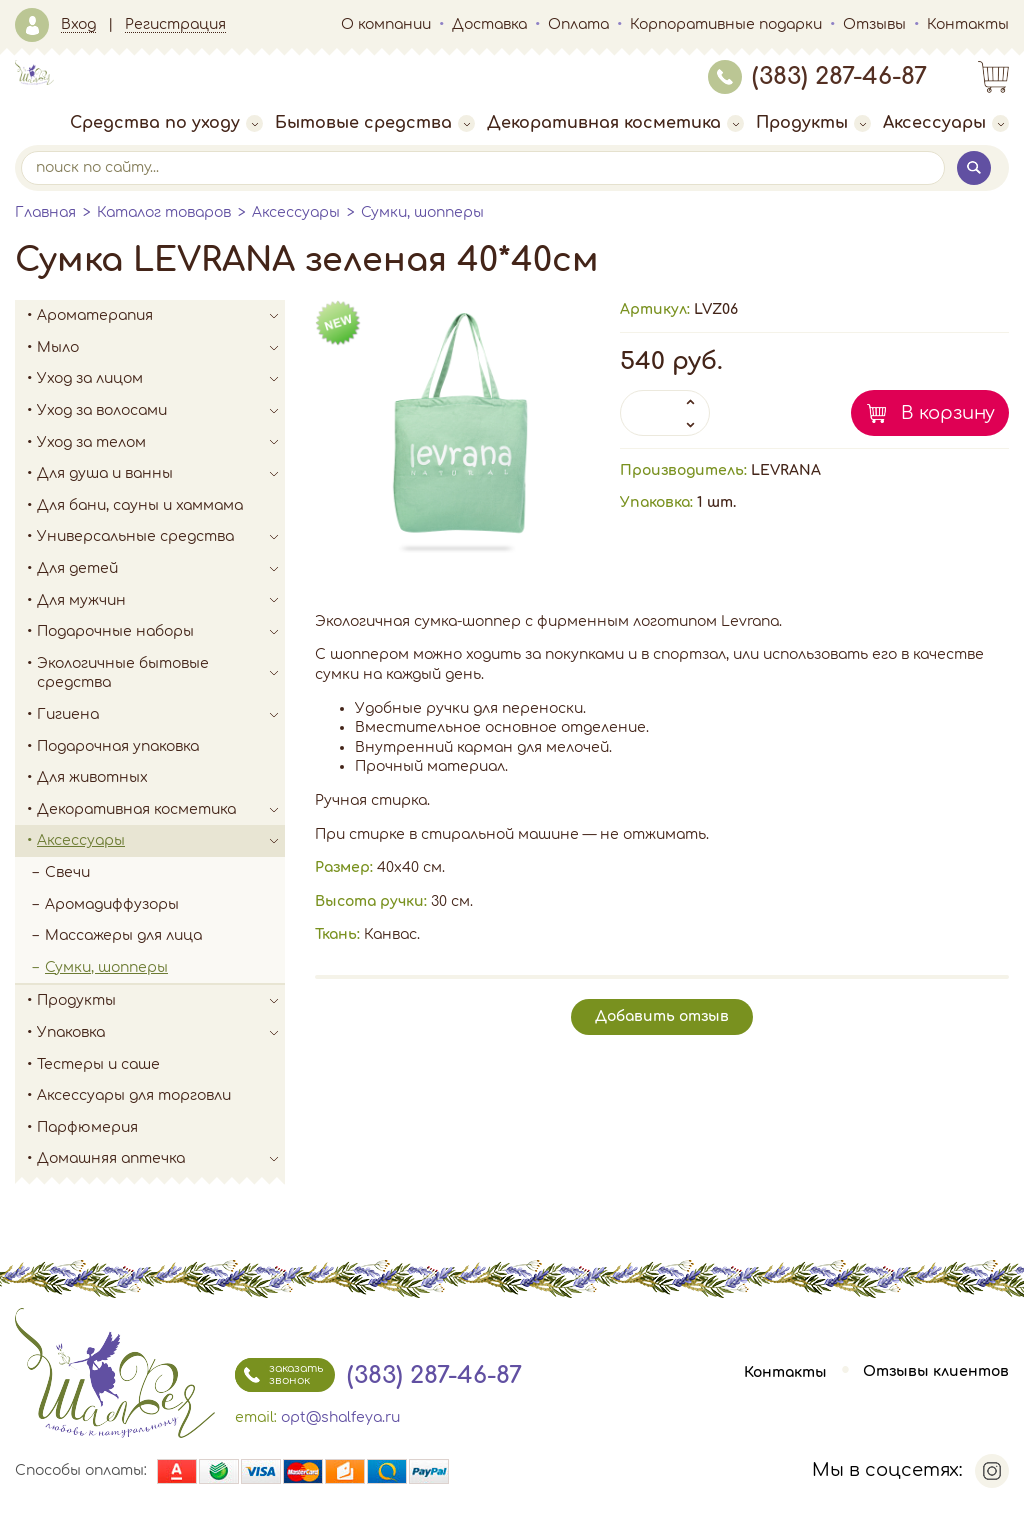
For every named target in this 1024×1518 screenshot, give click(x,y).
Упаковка (161, 1033)
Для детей (161, 569)
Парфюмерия (87, 1127)
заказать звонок (279, 1375)
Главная (45, 212)
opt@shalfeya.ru (340, 1417)
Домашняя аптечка (161, 1159)
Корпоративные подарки (726, 24)
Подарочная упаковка (118, 746)
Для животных (92, 777)
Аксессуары (946, 123)
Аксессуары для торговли (134, 1095)
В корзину (948, 413)
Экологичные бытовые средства (161, 673)
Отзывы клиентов (936, 1372)
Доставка (489, 24)
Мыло (161, 348)
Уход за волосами (161, 411)
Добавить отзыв (662, 1016)
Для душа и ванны (161, 474)
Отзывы (874, 24)
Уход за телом (161, 443)
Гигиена (161, 715)
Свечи (67, 872)
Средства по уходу (166, 123)
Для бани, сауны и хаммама (140, 505)
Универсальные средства (161, 537)
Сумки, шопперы (422, 212)
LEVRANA (786, 470)
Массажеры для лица (123, 935)
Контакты (968, 24)
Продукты (813, 123)
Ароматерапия (161, 316)
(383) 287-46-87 (817, 76)
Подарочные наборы (161, 632)
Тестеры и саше (98, 1064)
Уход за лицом (161, 379)
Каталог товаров (164, 212)
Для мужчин (161, 601)
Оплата (578, 24)
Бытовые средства (375, 123)
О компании (386, 24)
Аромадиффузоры (112, 904)
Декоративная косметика (615, 123)
